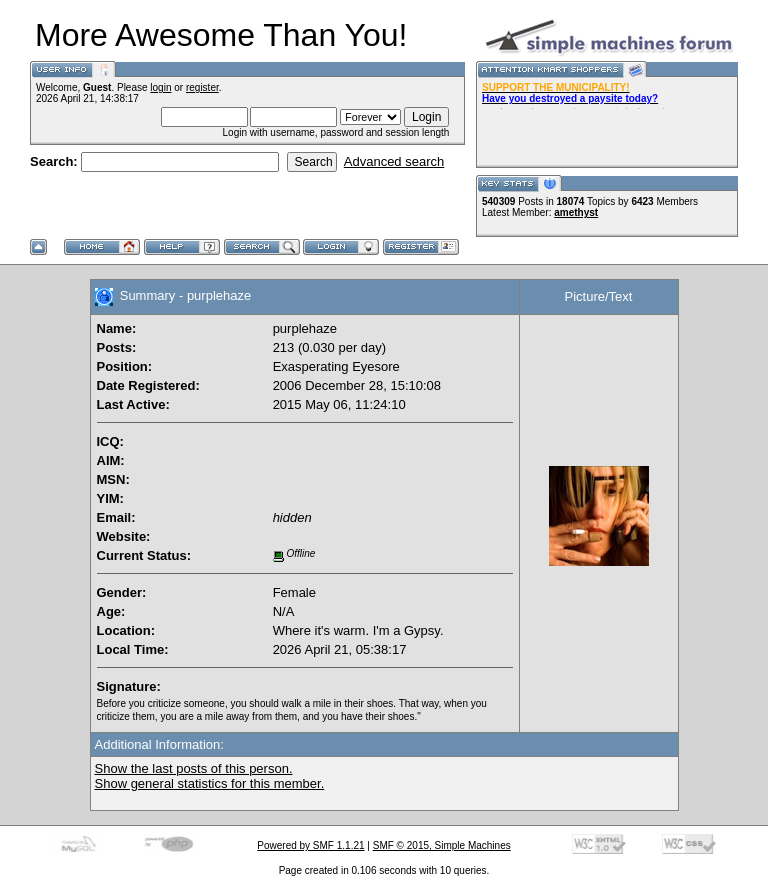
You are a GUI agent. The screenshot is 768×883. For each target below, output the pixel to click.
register (202, 87)
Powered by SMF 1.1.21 (310, 845)
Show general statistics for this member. (210, 783)
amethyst (576, 212)
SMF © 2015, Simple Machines (442, 845)
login (160, 87)
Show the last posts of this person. (194, 768)
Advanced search (394, 161)
